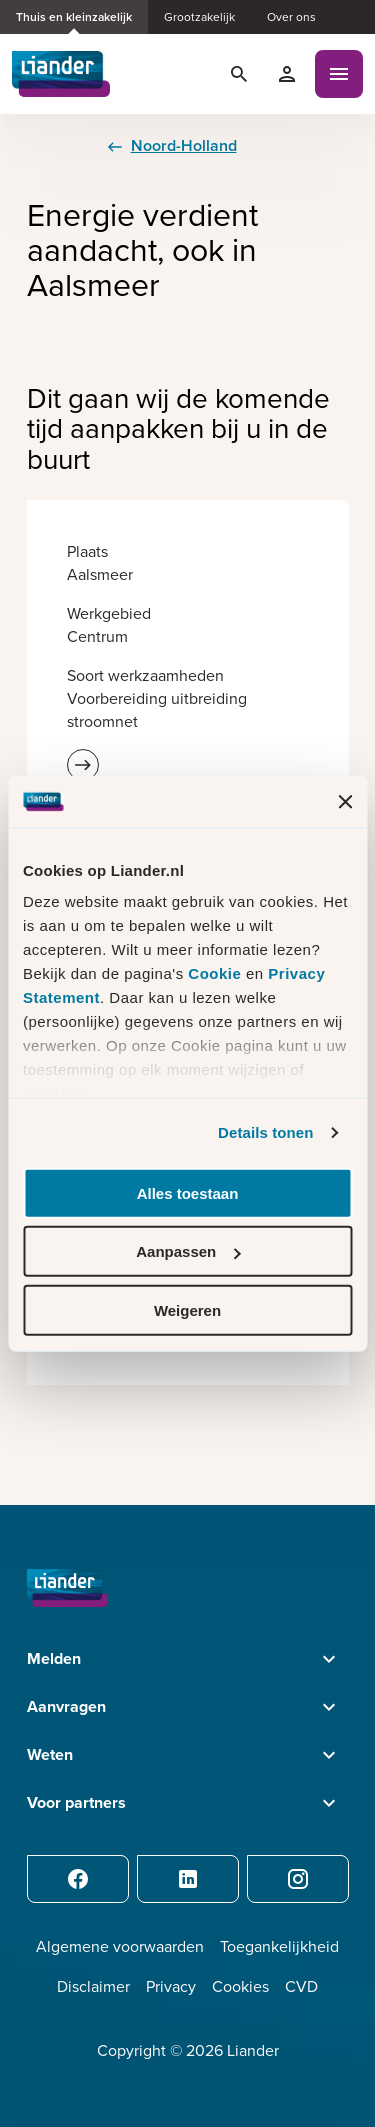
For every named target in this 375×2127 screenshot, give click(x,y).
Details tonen (265, 1132)
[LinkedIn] (188, 1879)
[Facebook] (78, 1879)
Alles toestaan (188, 1193)
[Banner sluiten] (345, 801)
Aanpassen (188, 1251)
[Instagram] (298, 1879)
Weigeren (187, 1310)
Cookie (217, 973)
